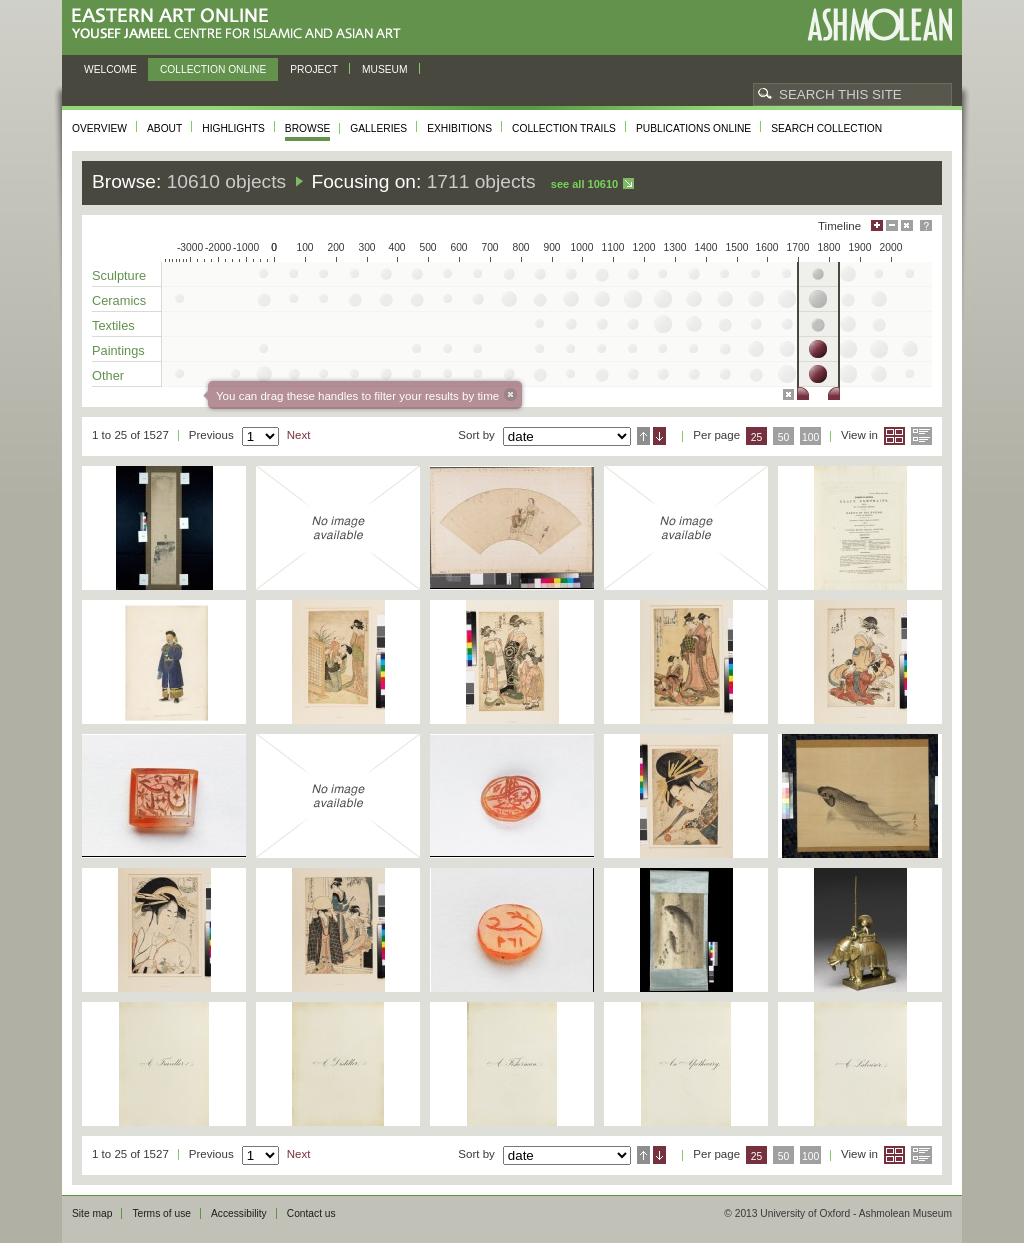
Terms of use (161, 1213)
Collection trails (564, 128)
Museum (385, 69)
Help (926, 225)
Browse (308, 128)
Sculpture (119, 275)
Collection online (213, 69)
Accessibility (239, 1213)
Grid (894, 436)
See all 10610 (584, 184)
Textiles (113, 325)
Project (314, 69)
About (164, 128)
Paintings (118, 350)
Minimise (892, 225)
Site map (92, 1213)
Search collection (826, 128)
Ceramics (119, 300)
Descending (659, 436)
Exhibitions (459, 128)
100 (810, 437)
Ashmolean (879, 24)
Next (299, 435)
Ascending (643, 436)
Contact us (311, 1213)
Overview (99, 128)
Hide (907, 225)
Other (108, 375)
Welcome (110, 69)
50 (784, 437)
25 (757, 437)
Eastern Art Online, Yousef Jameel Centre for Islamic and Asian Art (241, 24)
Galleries (378, 128)
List (921, 436)
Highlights (233, 128)
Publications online (693, 128)
